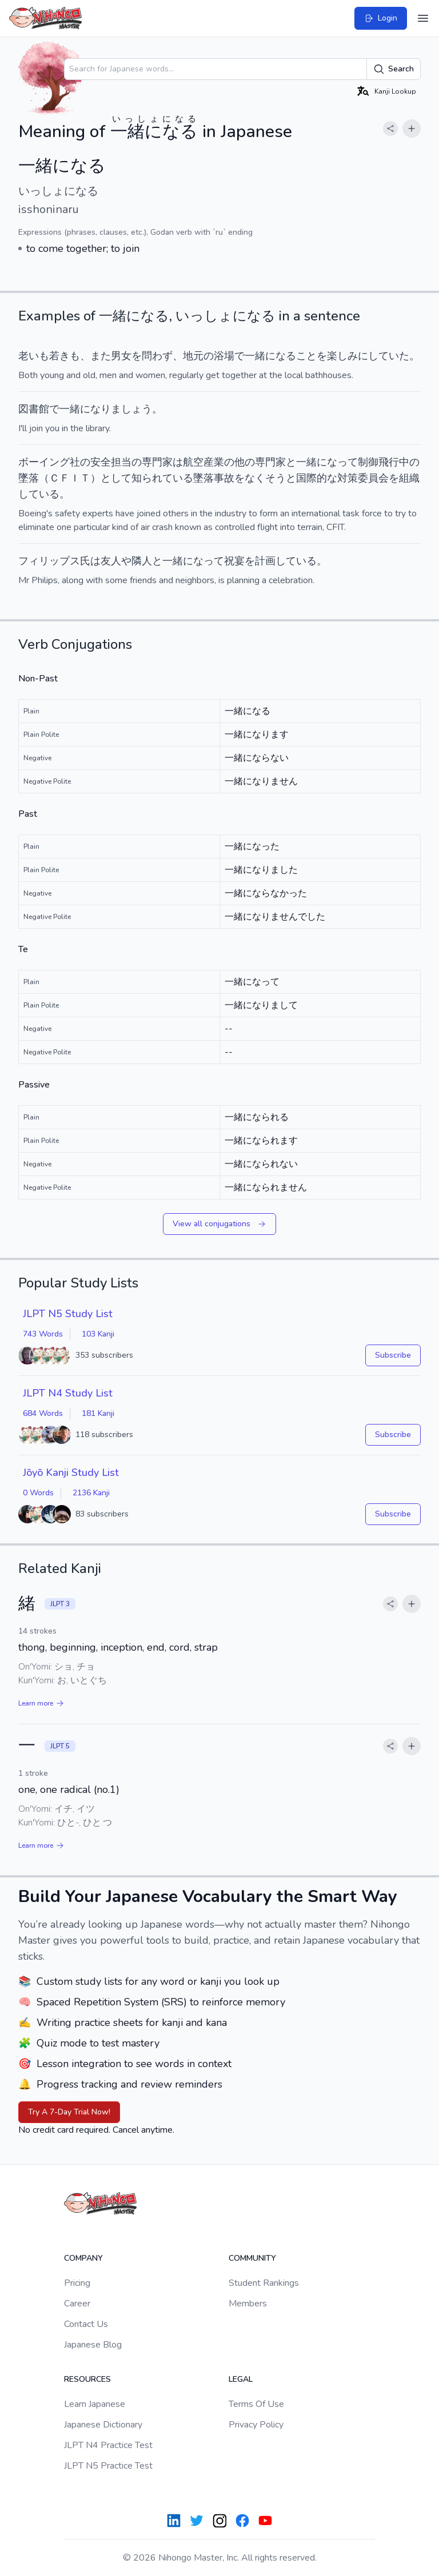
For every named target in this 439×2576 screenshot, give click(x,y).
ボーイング (44, 462)
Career (77, 2303)
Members (248, 2303)
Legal (241, 2379)
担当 (121, 462)
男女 (121, 356)
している (38, 494)
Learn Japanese (94, 2404)
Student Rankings (264, 2283)
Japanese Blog (93, 2344)
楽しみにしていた (368, 356)
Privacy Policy (256, 2424)
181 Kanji (98, 1413)
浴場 (224, 356)
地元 (193, 356)
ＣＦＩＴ (69, 478)
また (100, 356)
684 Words (43, 1413)
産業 (213, 462)
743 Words (43, 1334)
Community (252, 2258)
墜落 (28, 478)
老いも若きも (49, 356)
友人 (111, 561)
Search (393, 69)
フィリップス (49, 561)
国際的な (316, 478)
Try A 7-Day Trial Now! (69, 2111)
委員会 (373, 478)
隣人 (141, 561)
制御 (368, 462)
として (116, 478)
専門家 (157, 462)
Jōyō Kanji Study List (71, 1472)
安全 (100, 462)
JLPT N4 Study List (68, 1393)
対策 (347, 478)
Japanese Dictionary (103, 2424)
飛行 (388, 462)
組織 (409, 478)
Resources (87, 2379)
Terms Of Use (256, 2404)
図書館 (33, 409)
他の (244, 462)
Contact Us (86, 2324)
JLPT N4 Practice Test (108, 2445)
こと (306, 356)
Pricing (77, 2283)
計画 (265, 561)
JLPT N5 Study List (68, 1314)
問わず (157, 356)
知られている (162, 478)
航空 (193, 462)
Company (83, 2258)
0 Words (38, 1492)
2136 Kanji (91, 1492)
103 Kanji (98, 1334)
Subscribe (393, 1355)
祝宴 (234, 561)
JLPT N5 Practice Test (108, 2465)
